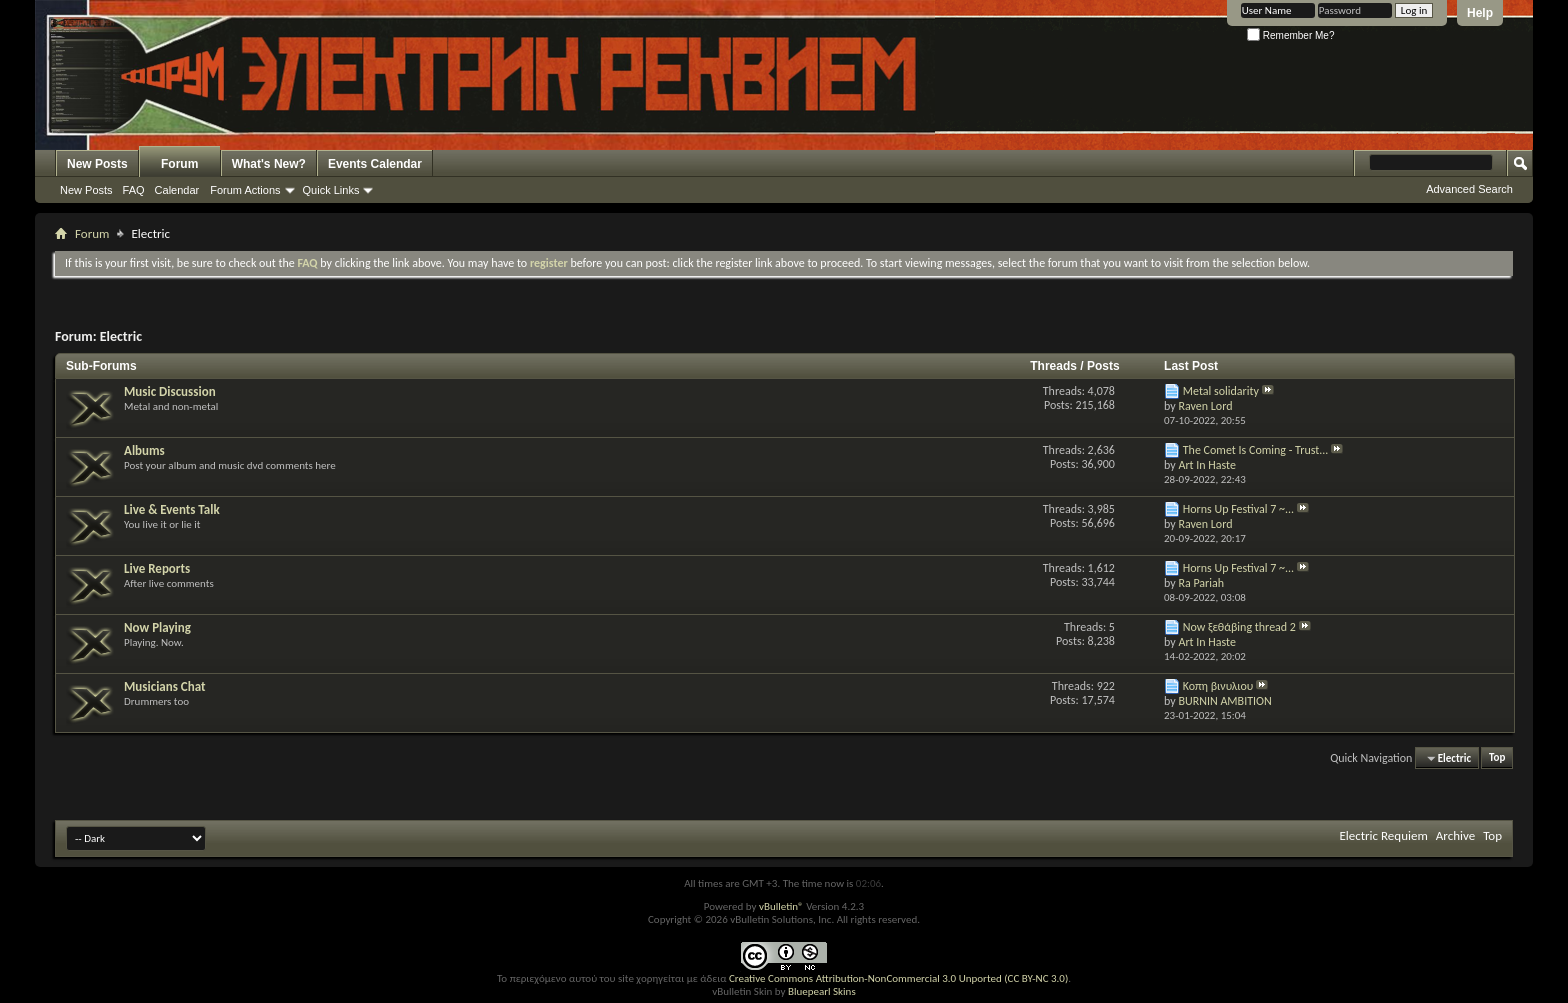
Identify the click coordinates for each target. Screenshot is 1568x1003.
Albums (144, 450)
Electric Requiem (1383, 835)
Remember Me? (1290, 35)
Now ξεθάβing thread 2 (1239, 627)
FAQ (134, 190)
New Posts (97, 164)
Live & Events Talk (172, 509)
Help (1480, 13)
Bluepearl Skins (822, 991)
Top (1497, 758)
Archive (1455, 835)
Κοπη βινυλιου (1218, 686)
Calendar (177, 190)
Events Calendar (375, 164)
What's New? (269, 164)
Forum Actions (245, 190)
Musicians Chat (165, 686)
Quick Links (331, 190)
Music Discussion (170, 391)
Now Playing (157, 627)
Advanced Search (1469, 189)
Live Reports (157, 568)
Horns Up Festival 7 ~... (1238, 509)
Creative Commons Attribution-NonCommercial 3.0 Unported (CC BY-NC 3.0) (898, 978)
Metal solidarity (1221, 391)
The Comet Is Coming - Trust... (1256, 450)
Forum (179, 164)
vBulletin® (781, 906)
